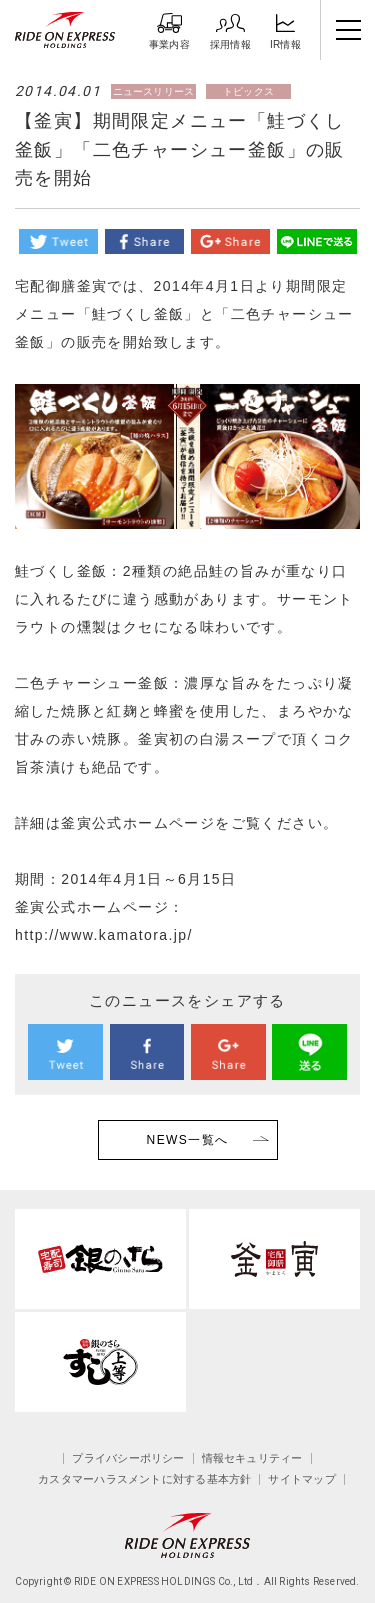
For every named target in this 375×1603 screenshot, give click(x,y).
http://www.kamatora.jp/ (104, 935)
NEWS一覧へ (188, 1140)
